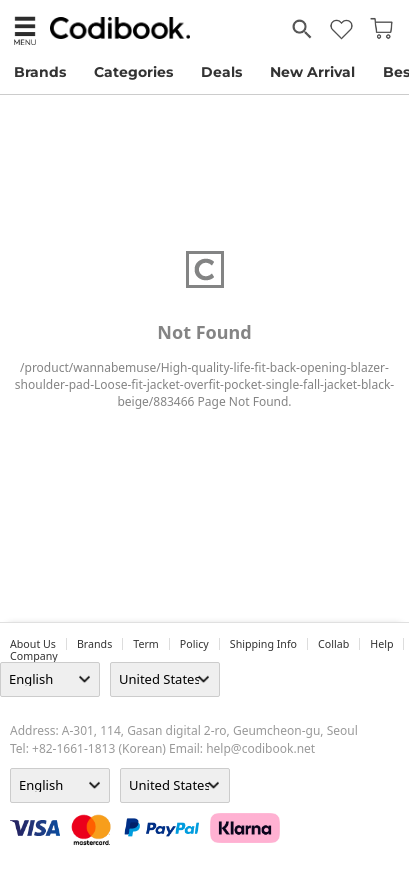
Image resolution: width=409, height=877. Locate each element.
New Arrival (312, 72)
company (34, 656)
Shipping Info (263, 644)
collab (333, 644)
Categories (133, 72)
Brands (40, 72)
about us (33, 644)
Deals (221, 72)
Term (146, 644)
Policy (194, 644)
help (381, 644)
